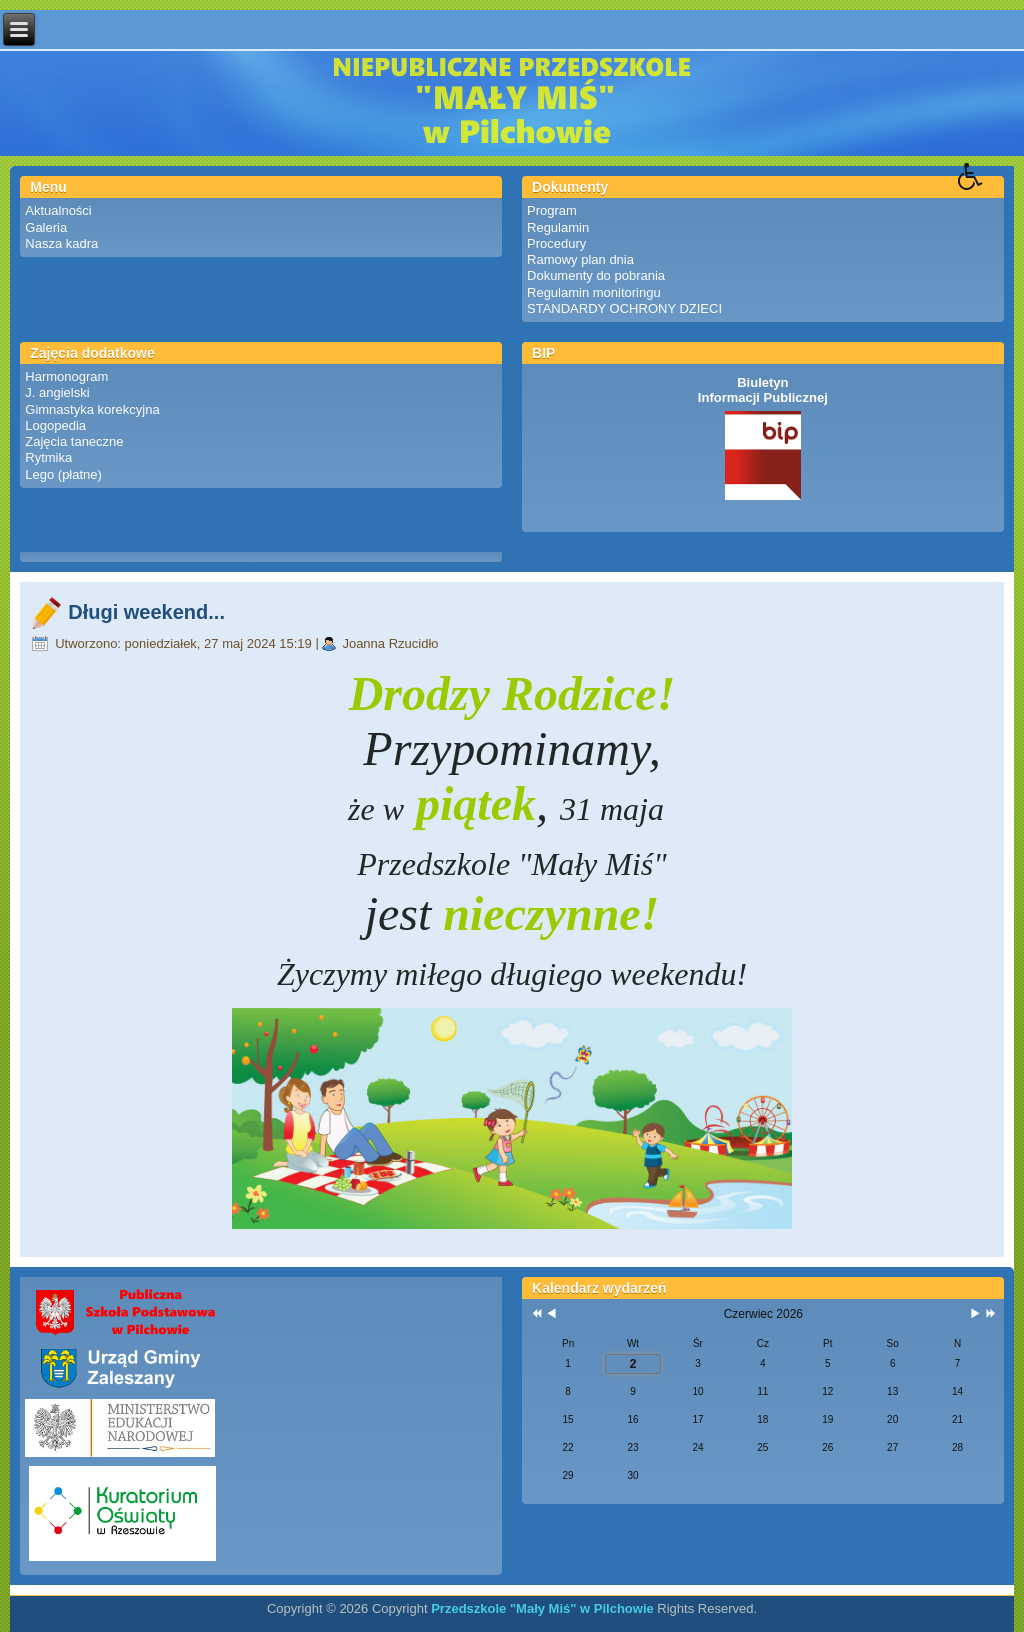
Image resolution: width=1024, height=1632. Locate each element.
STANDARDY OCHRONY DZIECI (624, 308)
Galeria (46, 227)
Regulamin (558, 227)
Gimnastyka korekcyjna (92, 409)
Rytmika (48, 457)
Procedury (556, 243)
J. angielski (57, 392)
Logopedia (55, 425)
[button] (991, 191)
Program (552, 210)
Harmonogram (66, 376)
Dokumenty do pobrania (596, 275)
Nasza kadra (61, 243)
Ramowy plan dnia (580, 259)
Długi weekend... (146, 612)
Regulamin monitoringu (594, 292)
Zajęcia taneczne (74, 441)
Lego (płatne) (63, 474)
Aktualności (58, 210)
